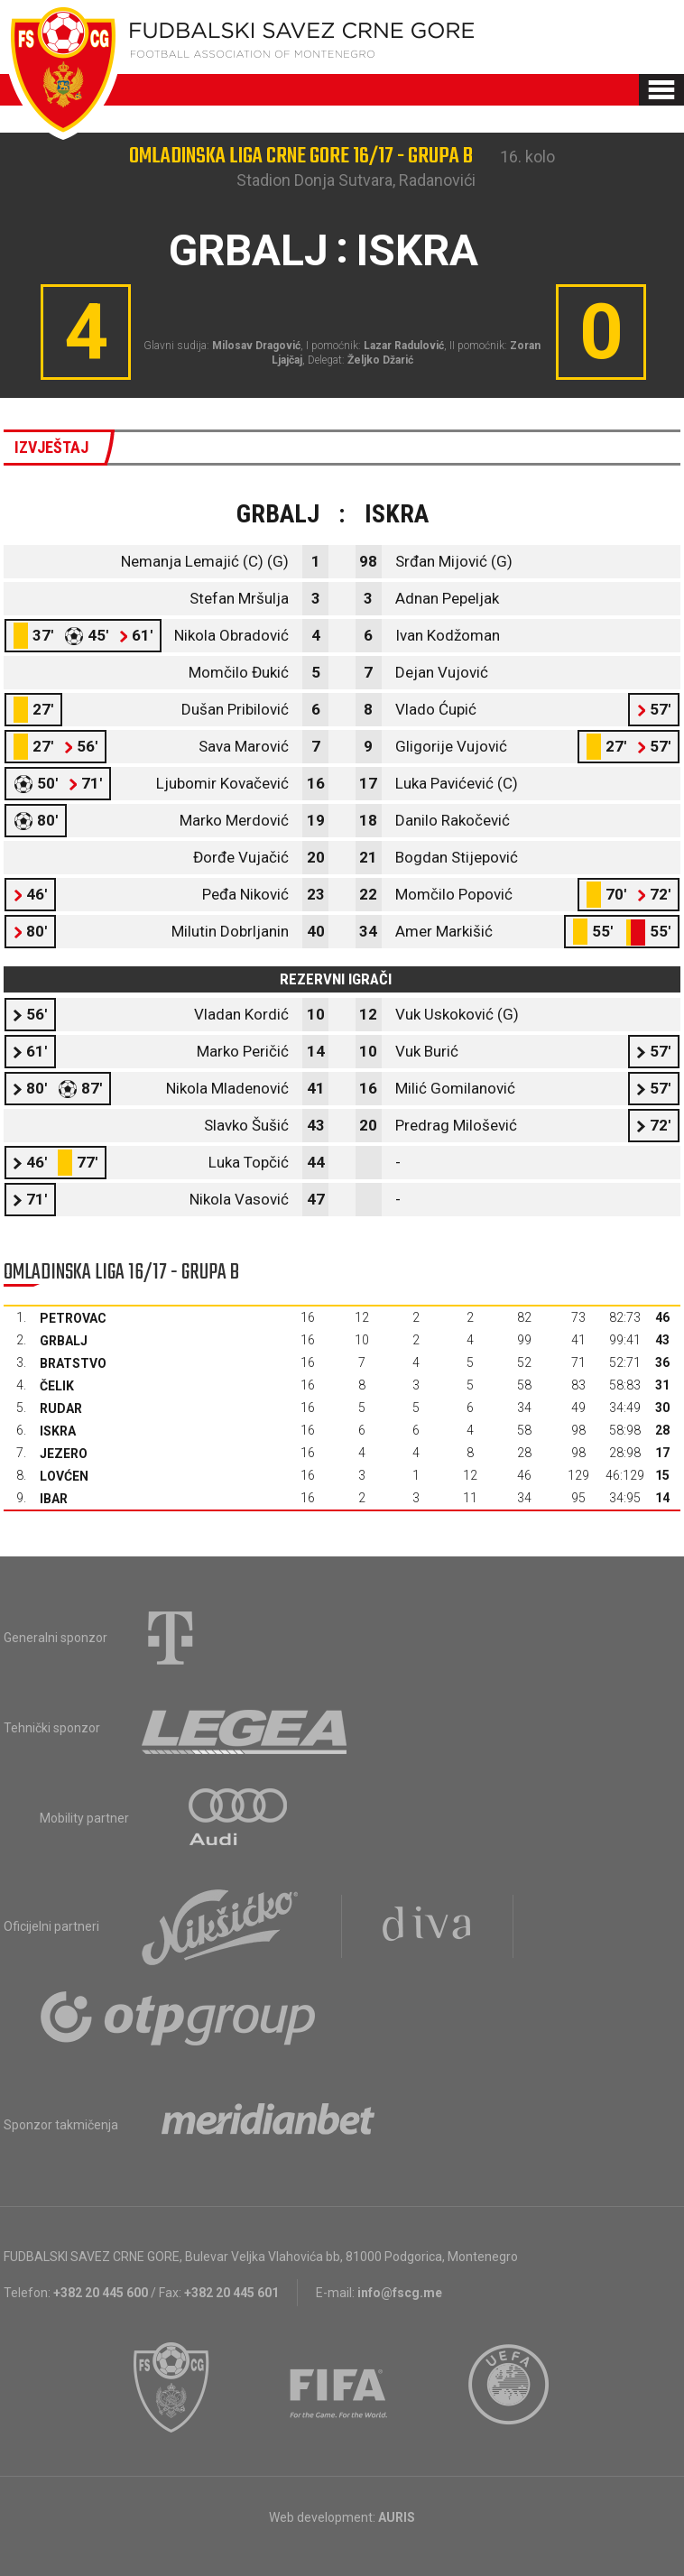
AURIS (396, 2517)
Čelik (57, 1386)
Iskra (58, 1431)
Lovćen (64, 1476)
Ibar (54, 1498)
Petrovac (73, 1318)
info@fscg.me (399, 2292)
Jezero (64, 1453)
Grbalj (64, 1341)
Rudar (61, 1408)
